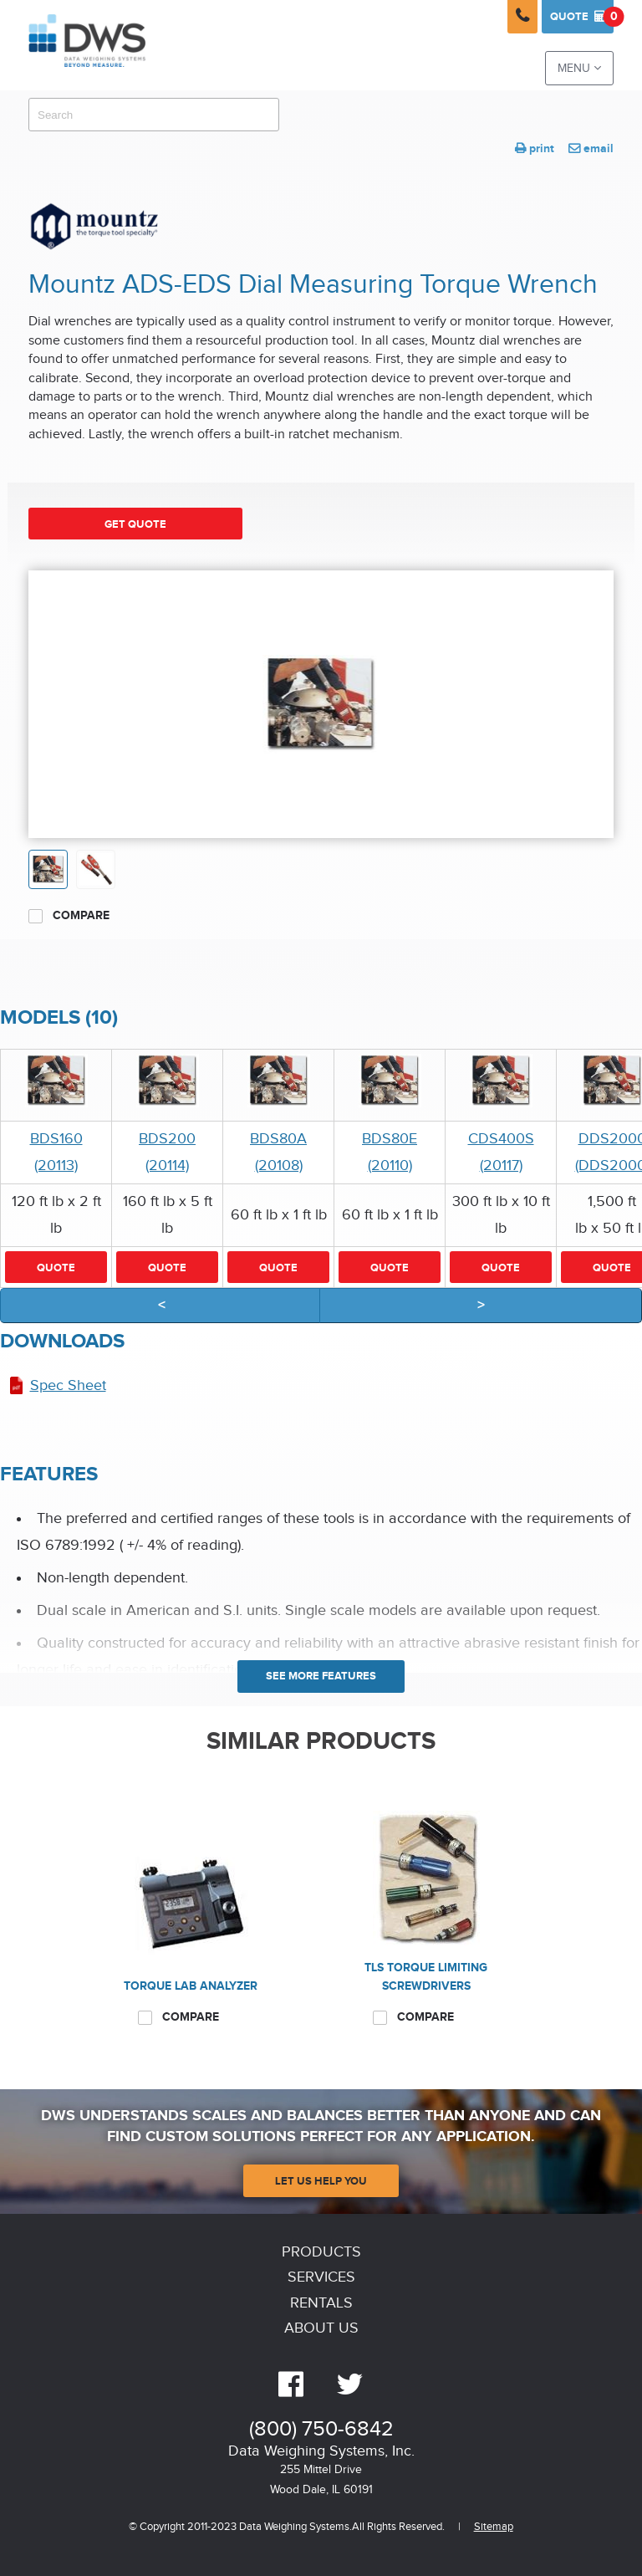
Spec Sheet (68, 1385)
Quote (582, 17)
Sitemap (493, 2527)
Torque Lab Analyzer (190, 1986)
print (534, 148)
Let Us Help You (321, 2181)
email (591, 148)
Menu (579, 68)
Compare (69, 915)
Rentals (321, 2303)
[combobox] (153, 114)
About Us (321, 2328)
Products (321, 2252)
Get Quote (135, 524)
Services (321, 2277)
